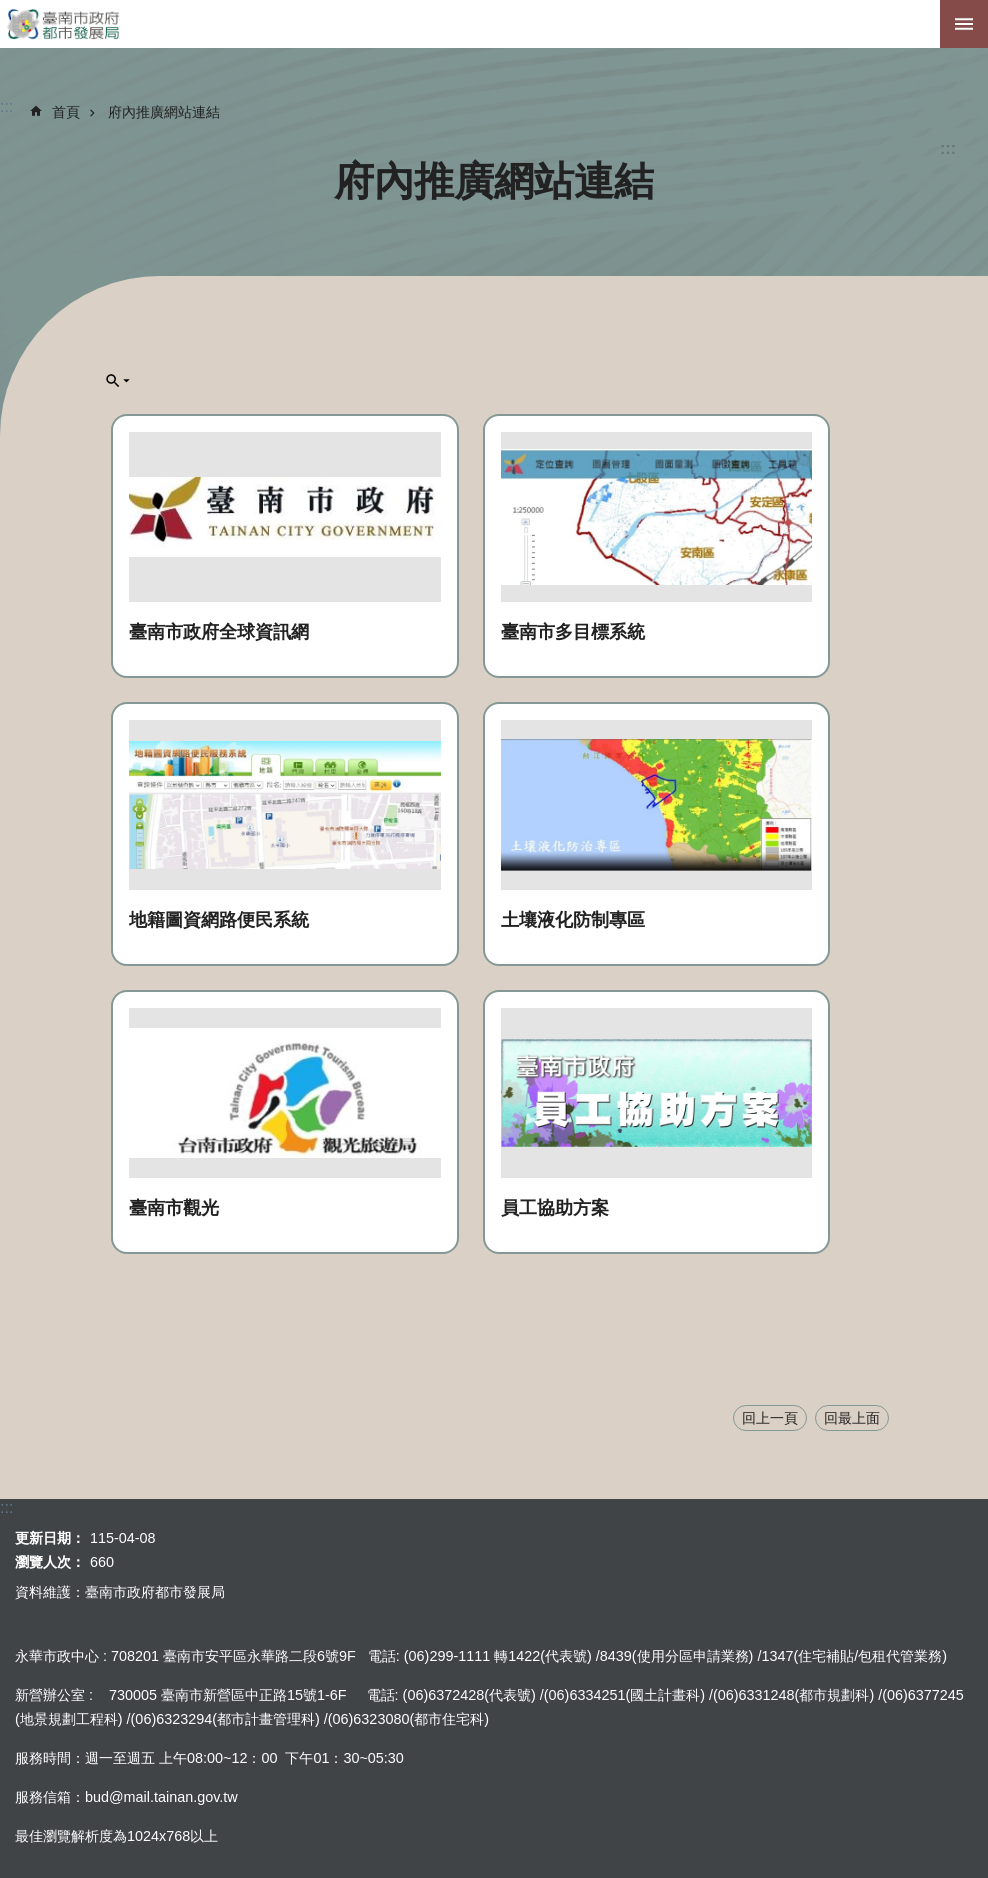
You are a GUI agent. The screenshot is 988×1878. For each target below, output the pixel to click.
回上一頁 (770, 1418)
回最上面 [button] (852, 1418)
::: (948, 148)
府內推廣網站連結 (164, 112)
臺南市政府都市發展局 (494, 24)
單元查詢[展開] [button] (118, 381)
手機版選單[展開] (964, 24)
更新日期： (50, 1538)
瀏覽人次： (50, 1562)
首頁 (66, 112)
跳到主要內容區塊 (10, 10)
